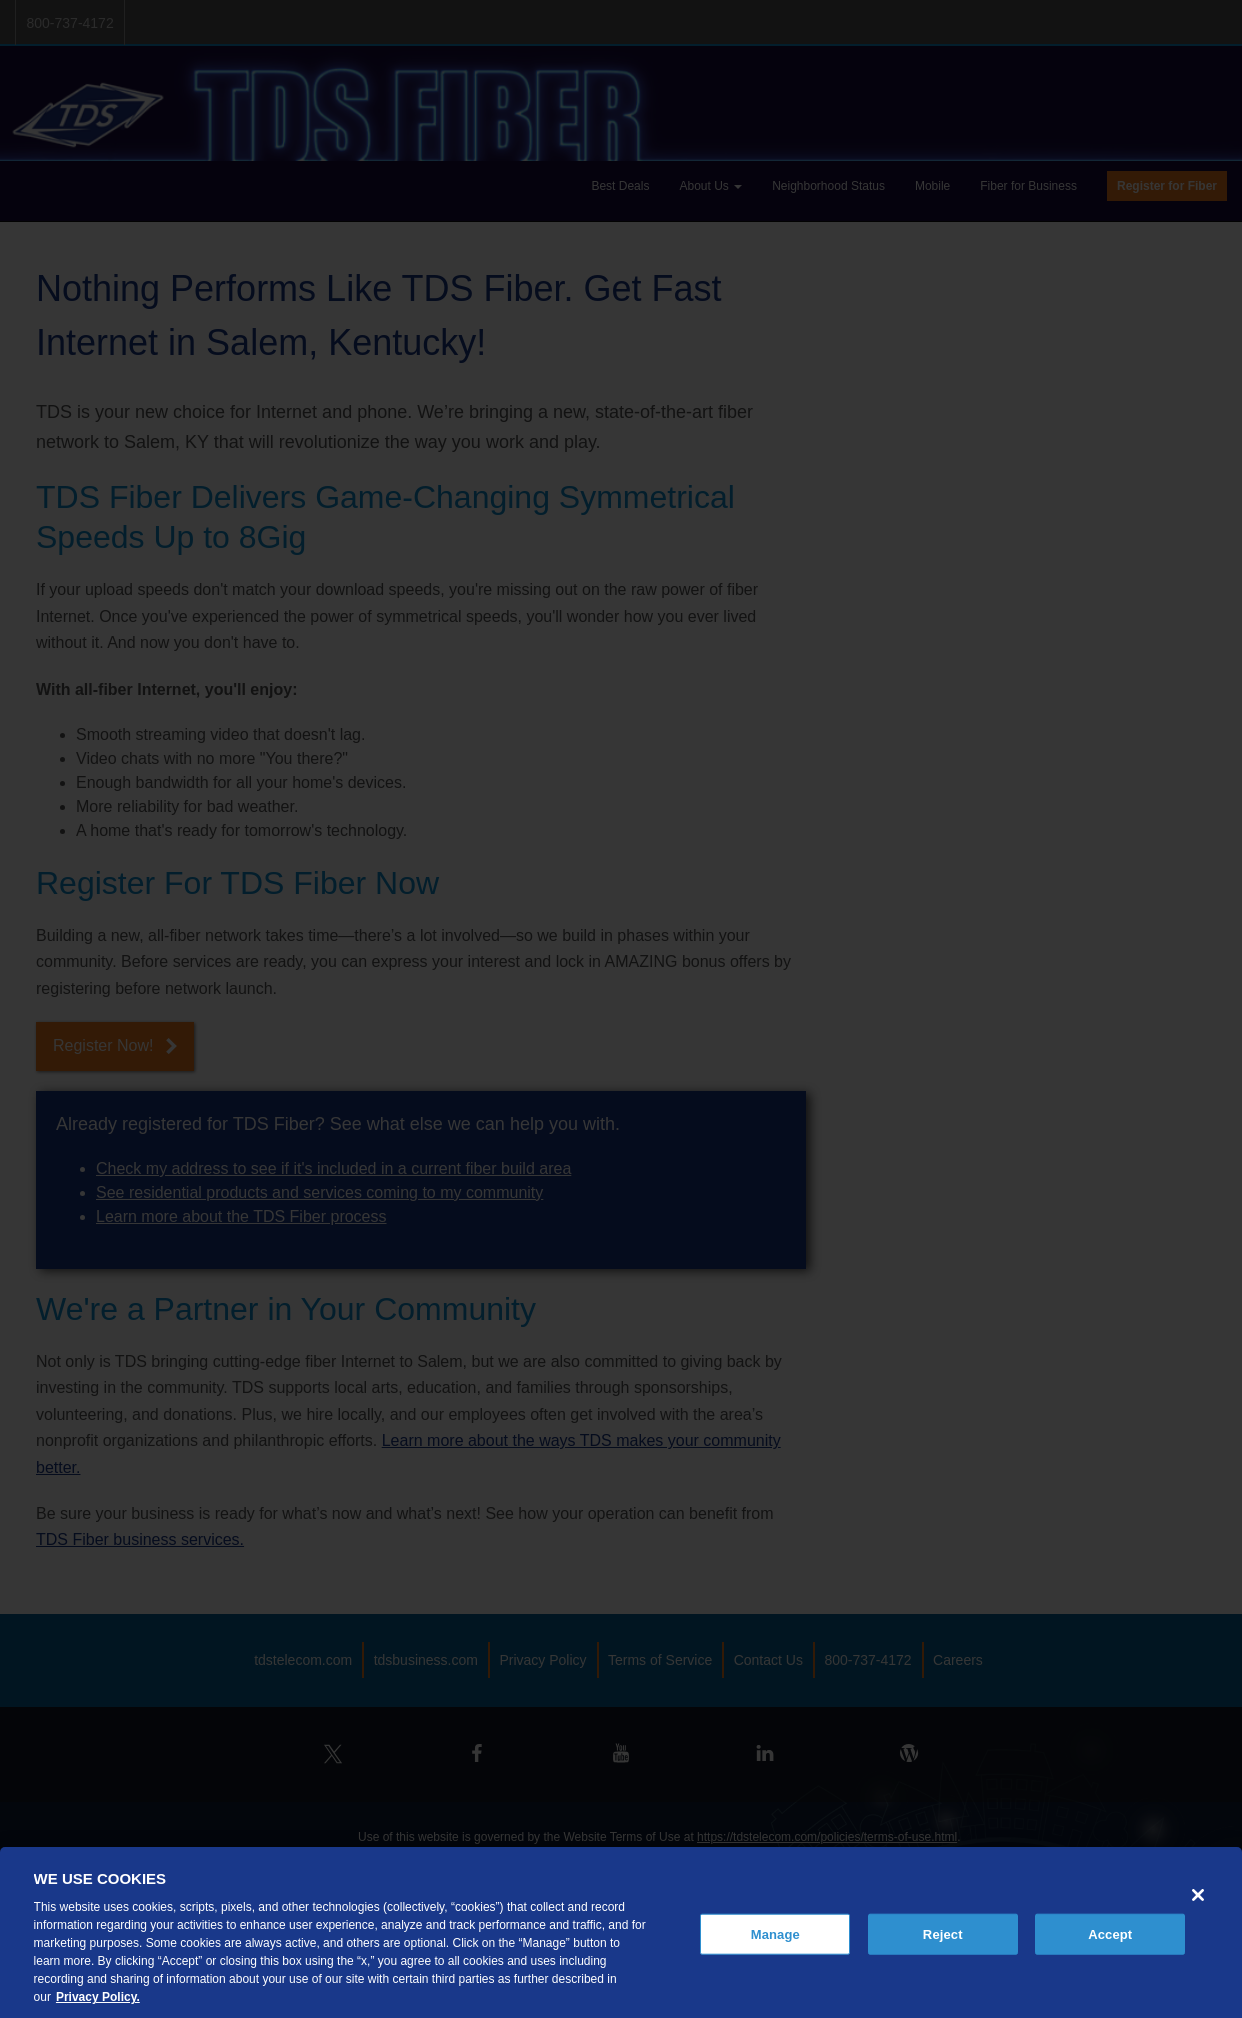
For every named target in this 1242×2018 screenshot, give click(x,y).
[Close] (1198, 1895)
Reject (943, 1933)
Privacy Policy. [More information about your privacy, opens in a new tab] (98, 1997)
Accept (1110, 1933)
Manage (775, 1933)
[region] (621, 1932)
